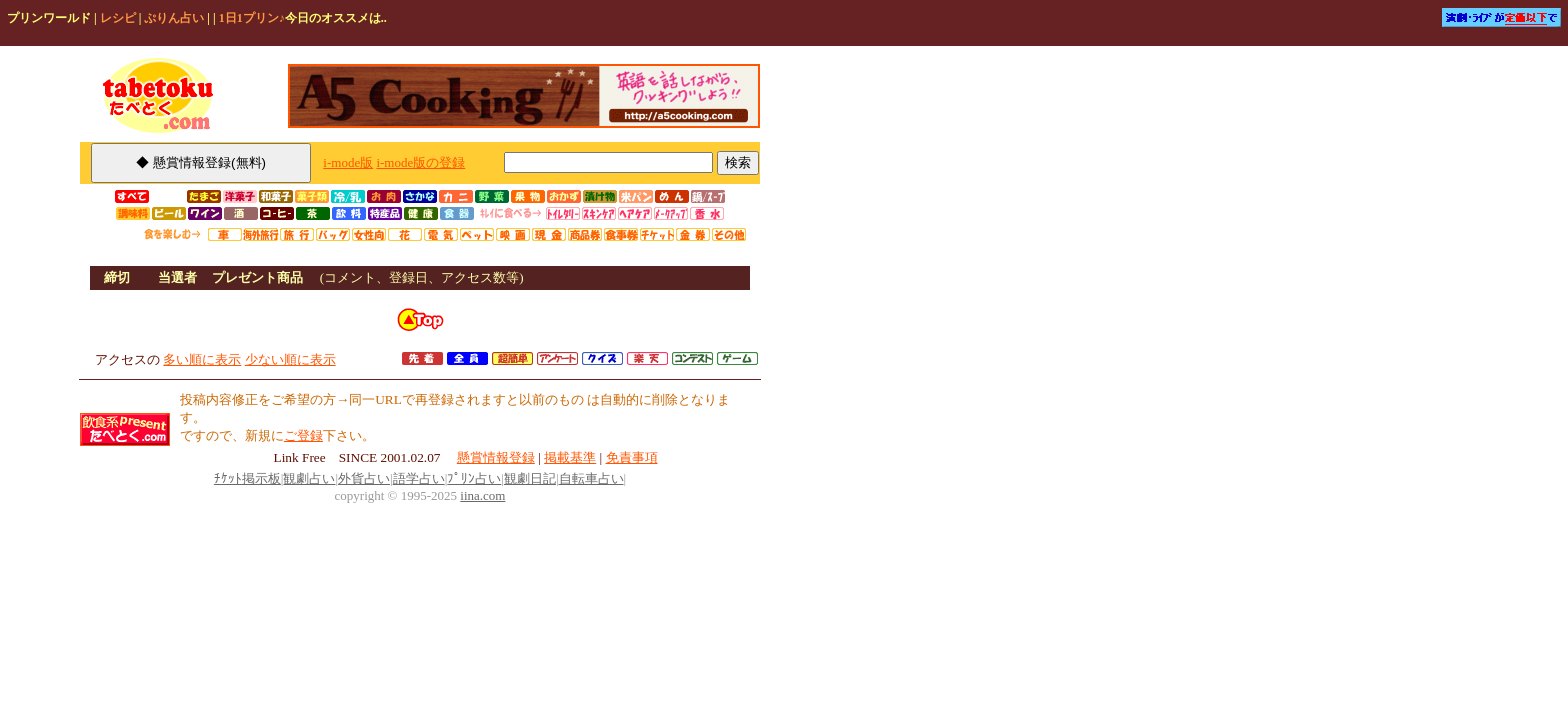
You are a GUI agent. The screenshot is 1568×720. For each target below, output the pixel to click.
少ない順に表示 (290, 359)
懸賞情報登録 (496, 457)
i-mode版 (348, 162)
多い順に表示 (202, 359)
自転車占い (591, 478)
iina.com (482, 495)
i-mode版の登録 (420, 162)
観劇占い (309, 478)
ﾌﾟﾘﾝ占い (474, 478)
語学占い (419, 478)
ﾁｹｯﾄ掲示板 (247, 478)
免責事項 (632, 457)
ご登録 (303, 435)
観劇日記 (530, 478)
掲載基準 (570, 457)
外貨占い (364, 478)
